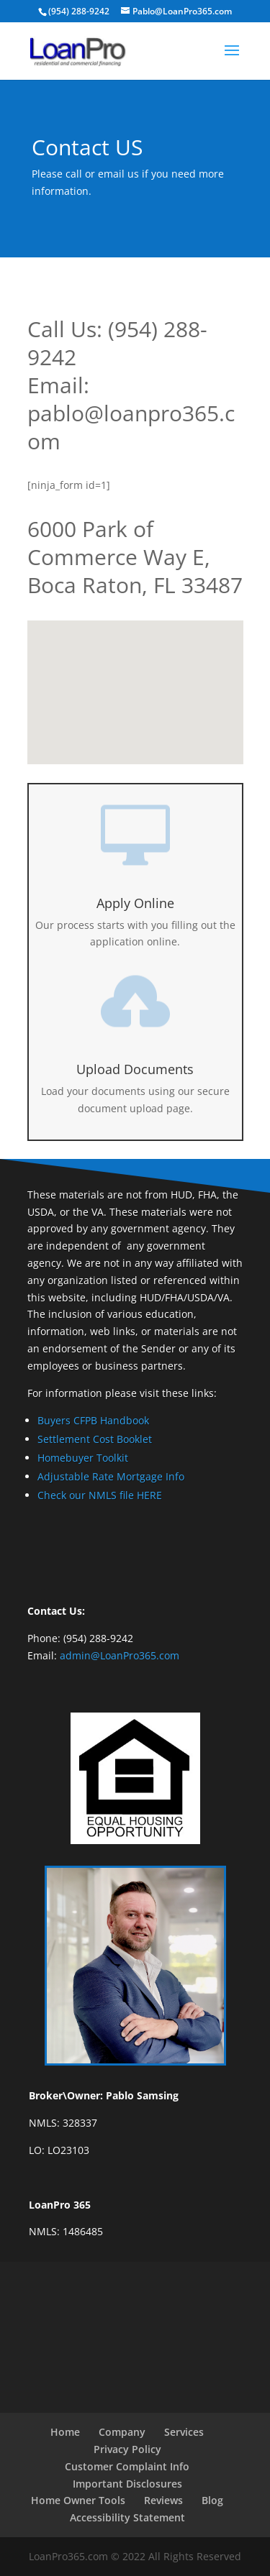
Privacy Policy (127, 2449)
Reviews (163, 2500)
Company (122, 2432)
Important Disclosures (127, 2483)
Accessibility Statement (127, 2517)
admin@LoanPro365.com (119, 1655)
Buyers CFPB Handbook (93, 1420)
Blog (212, 2500)
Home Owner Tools (78, 2500)
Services (184, 2432)
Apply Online (135, 903)
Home (65, 2432)
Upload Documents (135, 1069)
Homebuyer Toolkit (82, 1458)
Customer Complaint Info (127, 2466)
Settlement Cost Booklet (94, 1439)
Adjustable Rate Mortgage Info (110, 1476)
